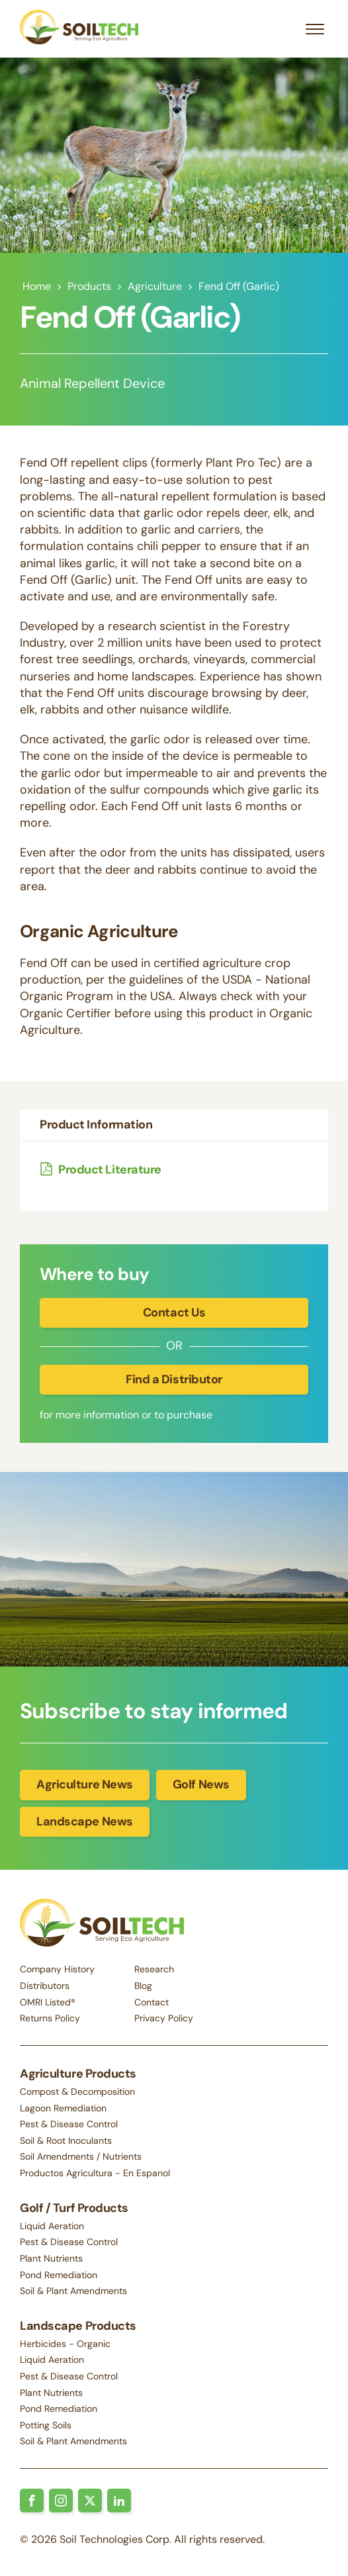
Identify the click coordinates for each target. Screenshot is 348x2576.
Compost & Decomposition (77, 2091)
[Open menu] (315, 29)
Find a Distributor (174, 1379)
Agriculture (155, 286)
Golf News (201, 1784)
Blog (143, 1986)
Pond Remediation (58, 2275)
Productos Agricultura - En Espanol (95, 2173)
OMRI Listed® (47, 2002)
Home (36, 286)
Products (89, 286)
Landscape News (84, 1821)
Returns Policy (50, 2018)
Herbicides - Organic (65, 2344)
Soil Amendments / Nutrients (81, 2156)
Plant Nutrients (51, 2258)
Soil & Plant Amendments (73, 2291)
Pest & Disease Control (69, 2124)
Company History (57, 1969)
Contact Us (174, 1312)
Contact (151, 2002)
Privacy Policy (163, 2018)
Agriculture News (84, 1784)
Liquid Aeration (52, 2226)
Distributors (44, 1986)
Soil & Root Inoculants (66, 2140)
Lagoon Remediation (63, 2108)
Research (154, 1969)
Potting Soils (45, 2425)
